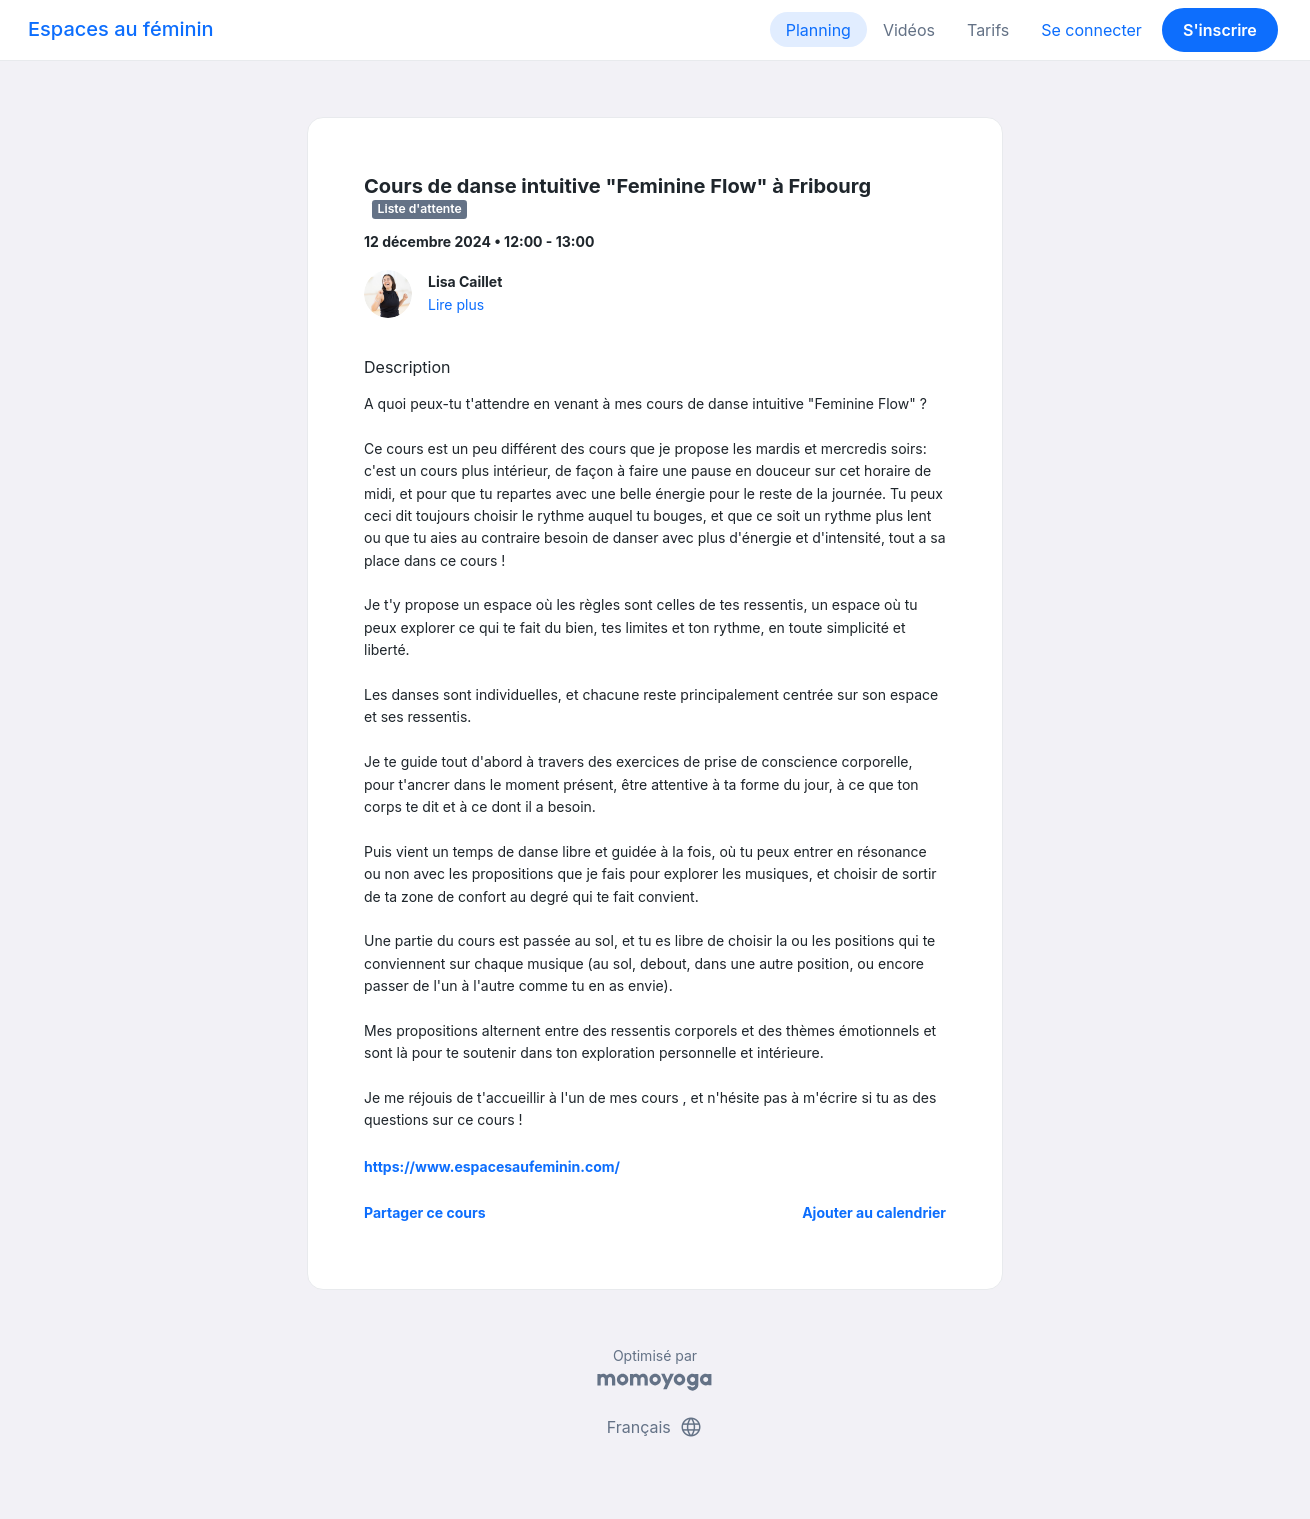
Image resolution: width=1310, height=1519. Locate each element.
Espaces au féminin (121, 29)
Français (655, 1427)
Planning (818, 30)
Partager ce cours (425, 1212)
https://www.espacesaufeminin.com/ (492, 1166)
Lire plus (456, 304)
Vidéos (909, 30)
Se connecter (1091, 30)
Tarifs (988, 30)
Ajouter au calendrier (874, 1212)
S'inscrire (1220, 30)
